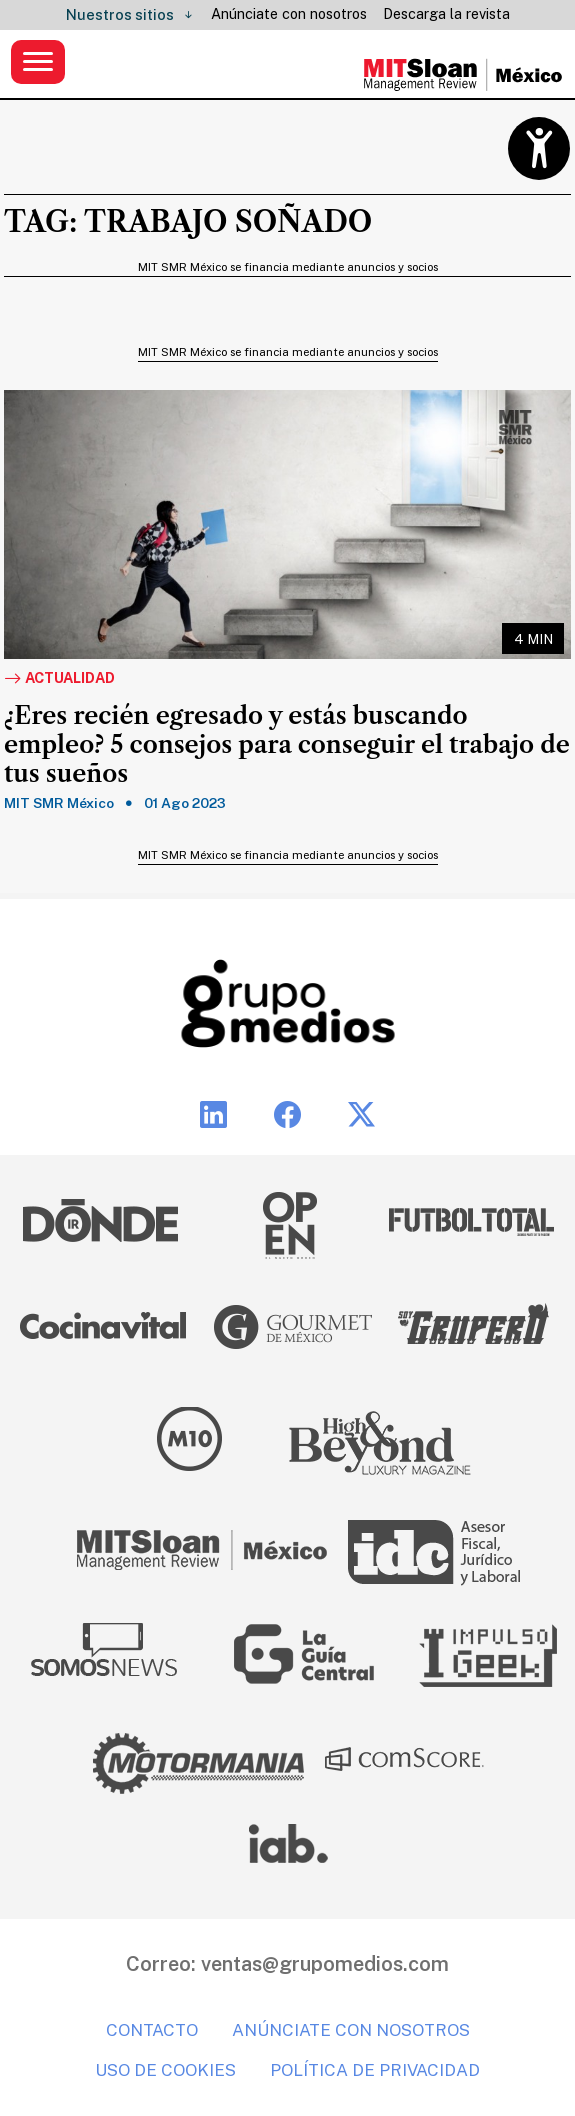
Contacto (152, 2030)
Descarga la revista (446, 14)
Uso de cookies (165, 2070)
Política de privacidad (375, 2070)
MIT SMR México (59, 803)
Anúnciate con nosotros (289, 14)
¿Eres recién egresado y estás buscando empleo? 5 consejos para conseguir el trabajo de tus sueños (287, 745)
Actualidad (59, 679)
